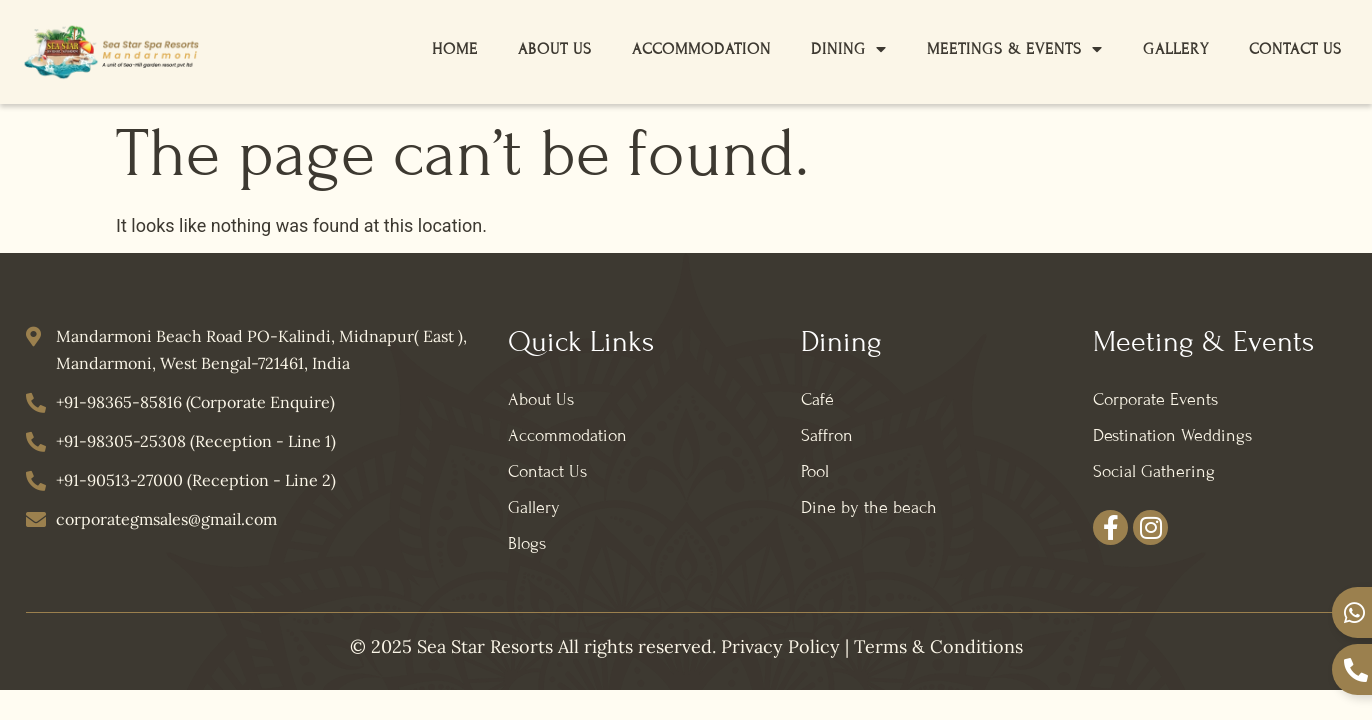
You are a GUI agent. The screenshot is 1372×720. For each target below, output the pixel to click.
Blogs (527, 543)
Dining (849, 49)
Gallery (1176, 49)
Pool (815, 471)
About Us (555, 49)
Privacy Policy (780, 646)
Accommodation (701, 49)
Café (817, 399)
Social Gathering (1154, 471)
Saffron (827, 435)
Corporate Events (1155, 399)
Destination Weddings (1172, 435)
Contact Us (1295, 49)
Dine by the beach (869, 507)
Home (455, 49)
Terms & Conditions (938, 646)
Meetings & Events (1015, 49)
